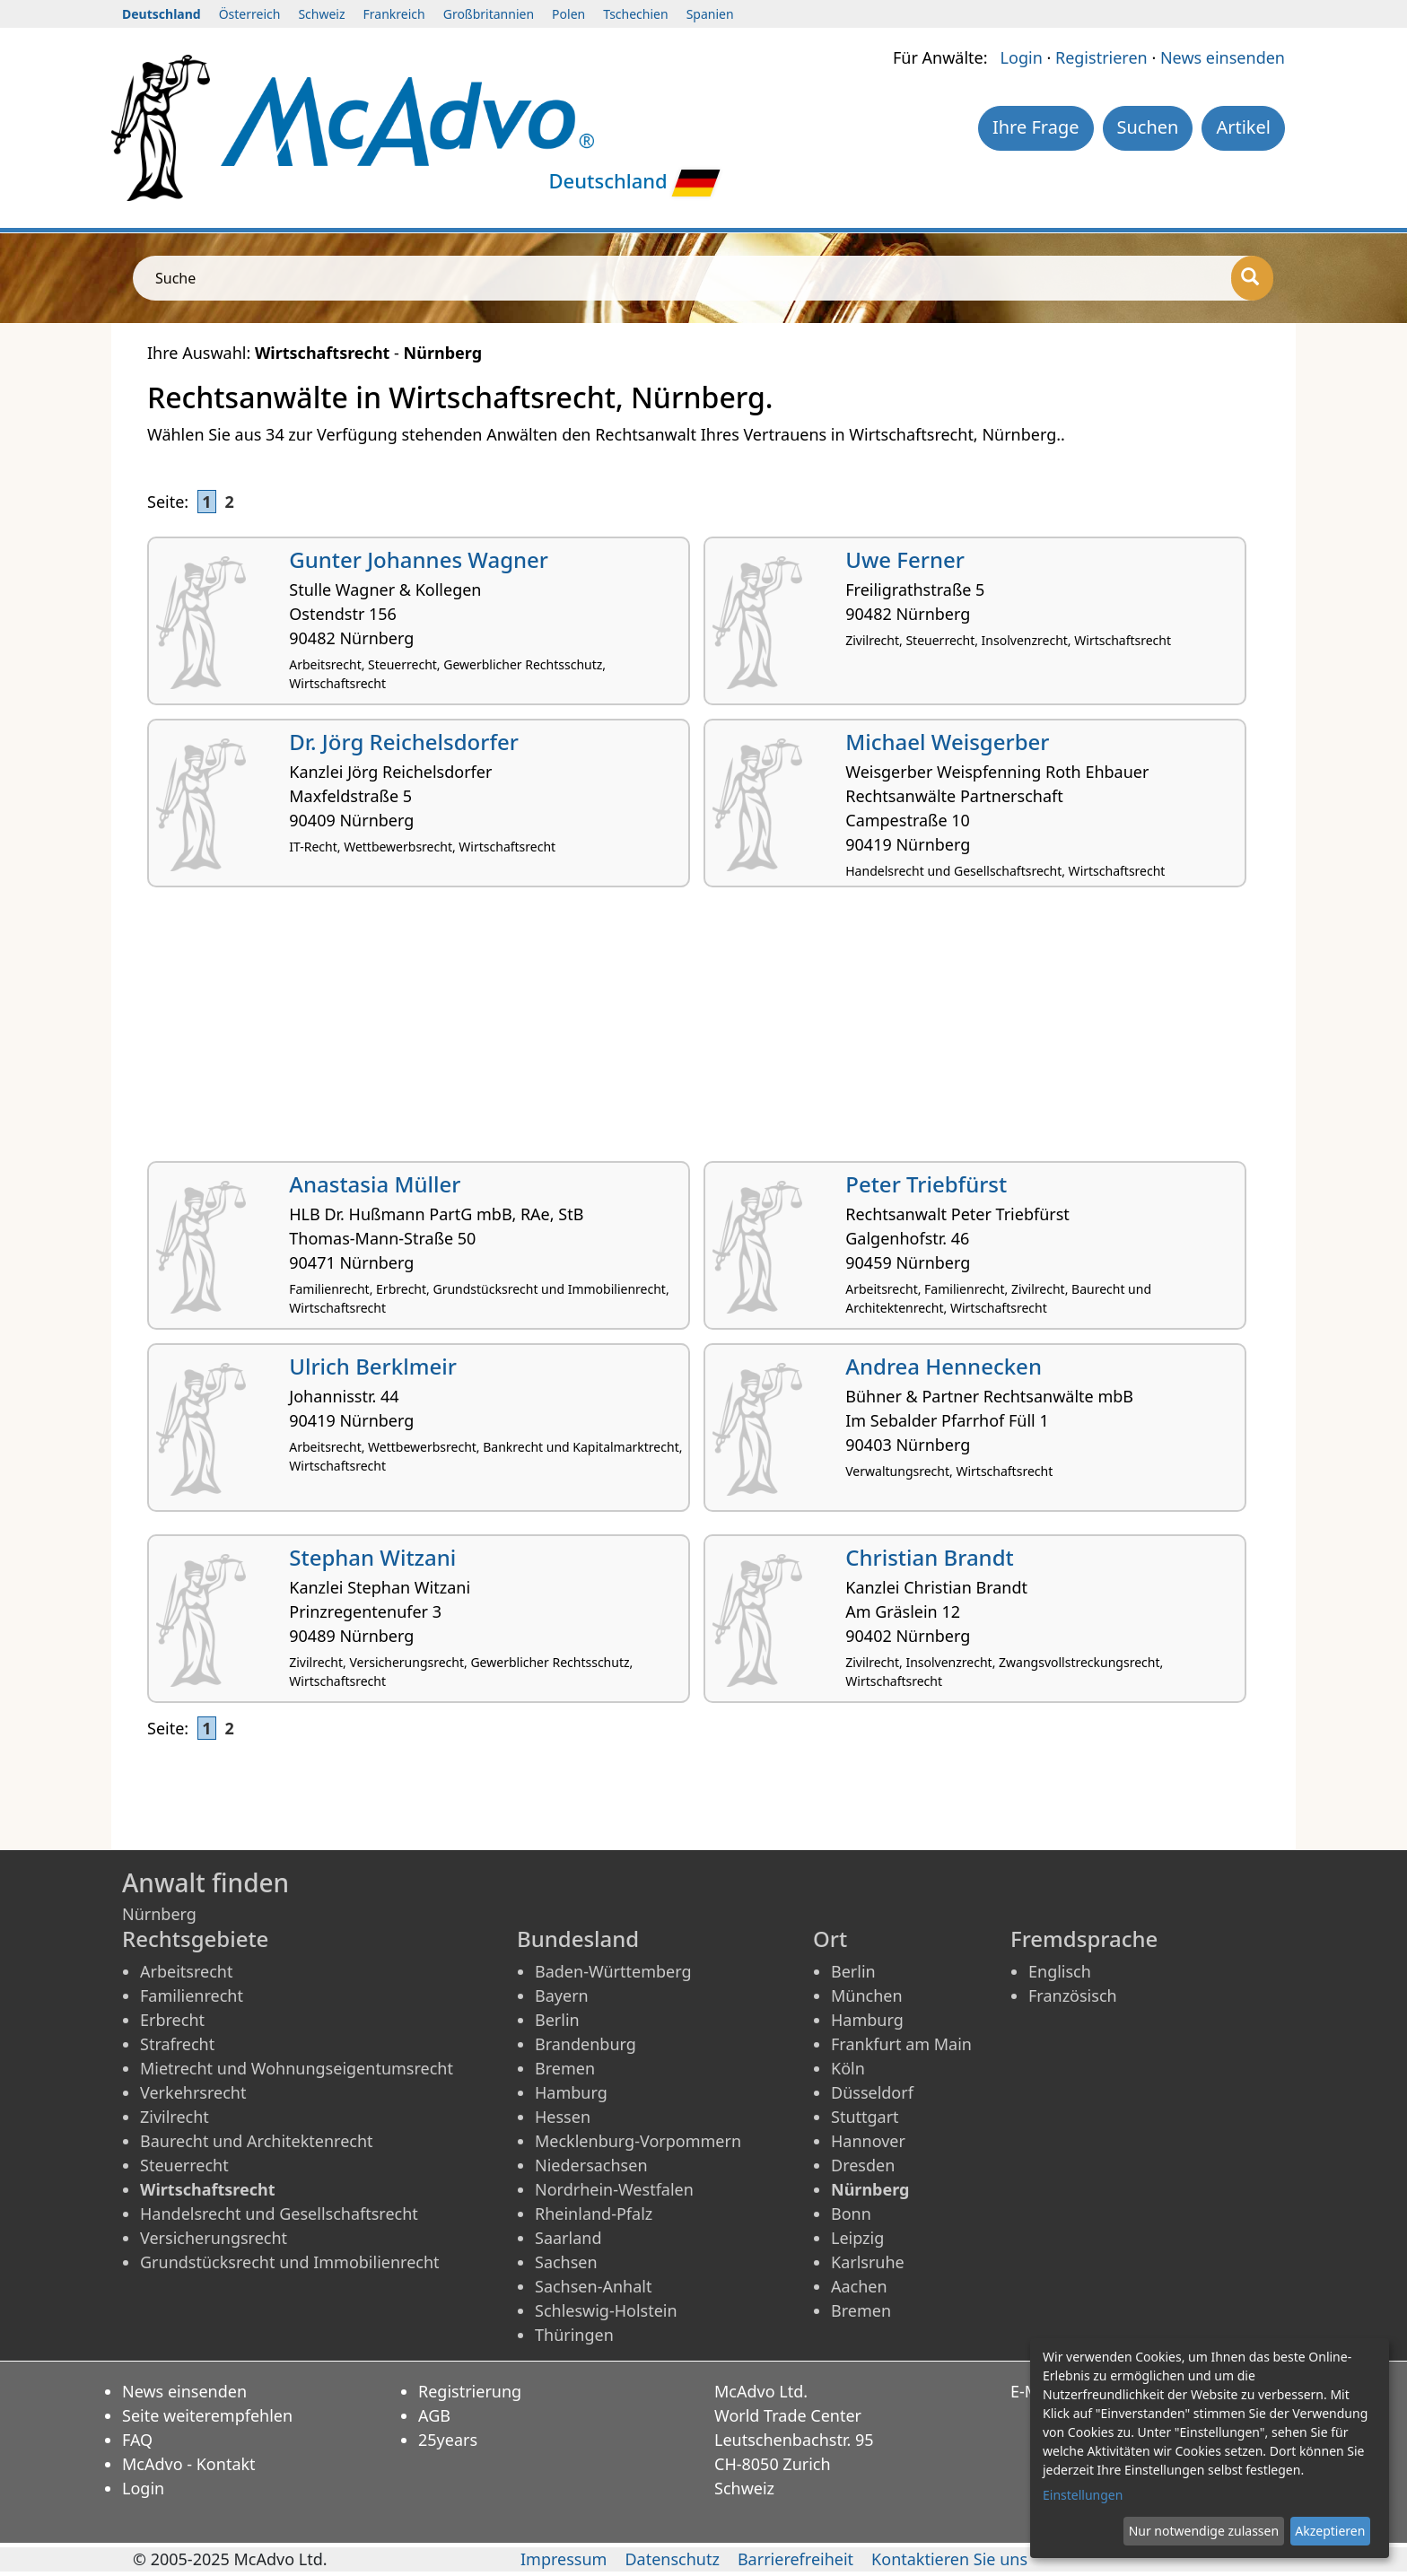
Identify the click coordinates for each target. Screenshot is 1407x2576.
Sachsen (566, 2262)
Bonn (851, 2213)
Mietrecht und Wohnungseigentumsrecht (296, 2068)
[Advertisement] (685, 1031)
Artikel (1243, 127)
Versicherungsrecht (213, 2238)
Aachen (859, 2286)
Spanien (710, 13)
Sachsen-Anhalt (593, 2286)
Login (1022, 57)
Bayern (562, 1995)
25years (447, 2439)
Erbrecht (172, 2019)
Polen (568, 13)
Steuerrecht (184, 2165)
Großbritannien (488, 13)
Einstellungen (1083, 2494)
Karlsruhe (867, 2262)
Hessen (562, 2116)
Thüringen (574, 2334)
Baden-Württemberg (613, 1971)
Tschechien (635, 13)
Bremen (565, 2068)
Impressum (563, 2559)
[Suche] (1252, 278)
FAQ (137, 2439)
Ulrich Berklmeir (373, 1366)
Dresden (863, 2165)
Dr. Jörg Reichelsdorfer (404, 741)
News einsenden (1222, 57)
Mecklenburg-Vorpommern (638, 2141)
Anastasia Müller (374, 1184)
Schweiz (321, 13)
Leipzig (857, 2238)
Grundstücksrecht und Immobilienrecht (290, 2262)
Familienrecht (191, 1995)
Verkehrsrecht (193, 2092)
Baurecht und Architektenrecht (256, 2141)
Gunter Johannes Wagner (418, 559)
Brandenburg (585, 2044)
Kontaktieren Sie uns (949, 2559)
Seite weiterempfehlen (207, 2415)
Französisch (1072, 1995)
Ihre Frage (1035, 127)
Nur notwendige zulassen (1204, 2530)
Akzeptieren (1330, 2530)
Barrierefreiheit (795, 2559)
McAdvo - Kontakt (189, 2464)
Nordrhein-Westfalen (614, 2189)
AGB (434, 2415)
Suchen (1148, 127)
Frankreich (394, 13)
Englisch (1059, 1971)
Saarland (568, 2238)
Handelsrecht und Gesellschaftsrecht (279, 2213)
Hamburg (571, 2092)
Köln (848, 2068)
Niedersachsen (591, 2165)
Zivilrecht (174, 2116)
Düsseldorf (872, 2092)
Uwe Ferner (905, 559)
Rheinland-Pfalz (593, 2213)
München (867, 1995)
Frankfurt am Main (901, 2044)
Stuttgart (865, 2116)
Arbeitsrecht (186, 1971)
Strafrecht (177, 2044)
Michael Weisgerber (947, 741)
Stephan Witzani (372, 1557)
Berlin (557, 2019)
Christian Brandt (929, 1557)
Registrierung (469, 2391)
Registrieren (1101, 57)
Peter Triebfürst (926, 1184)
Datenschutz (672, 2559)
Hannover (868, 2141)
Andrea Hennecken (943, 1366)
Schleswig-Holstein (606, 2310)
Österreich (250, 13)
